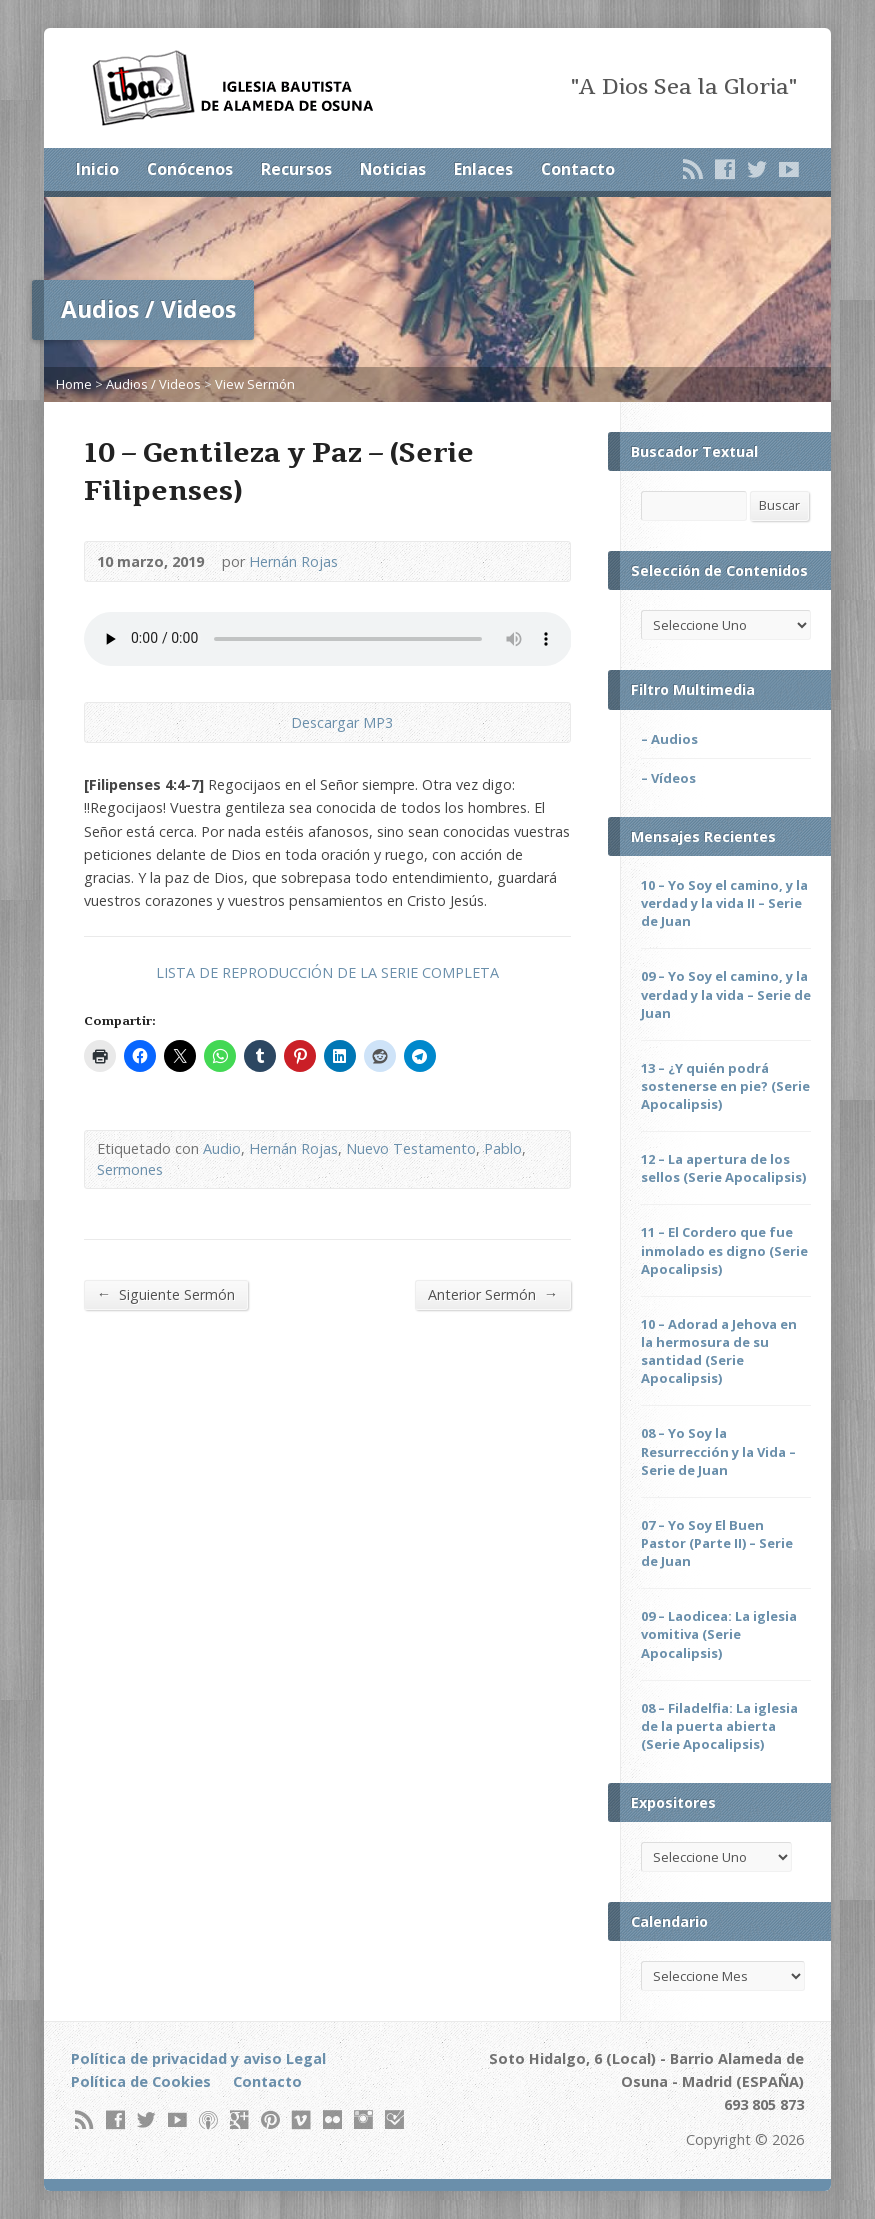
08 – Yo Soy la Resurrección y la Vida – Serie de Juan (718, 1451)
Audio (222, 1148)
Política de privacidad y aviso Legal (198, 2058)
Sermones (130, 1169)
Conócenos (190, 169)
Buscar (779, 505)
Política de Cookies (141, 2081)
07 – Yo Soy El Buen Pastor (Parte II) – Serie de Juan (717, 1543)
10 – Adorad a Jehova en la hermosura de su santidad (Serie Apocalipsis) (719, 1351)
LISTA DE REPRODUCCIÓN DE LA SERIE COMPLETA (327, 972)
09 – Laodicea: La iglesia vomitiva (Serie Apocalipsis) (719, 1634)
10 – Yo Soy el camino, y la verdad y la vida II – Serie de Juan (724, 903)
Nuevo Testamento (411, 1148)
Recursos (296, 169)
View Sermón (255, 384)
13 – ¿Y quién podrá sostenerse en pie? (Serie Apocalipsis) (725, 1086)
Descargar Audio (274, 722)
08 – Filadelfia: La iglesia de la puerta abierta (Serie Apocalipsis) (719, 1726)
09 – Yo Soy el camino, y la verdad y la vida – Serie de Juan (726, 994)
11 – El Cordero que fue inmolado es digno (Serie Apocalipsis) (724, 1250)
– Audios (669, 739)
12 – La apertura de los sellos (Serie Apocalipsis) (723, 1168)
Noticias (393, 169)
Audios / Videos (153, 384)
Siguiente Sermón (166, 1294)
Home (74, 384)
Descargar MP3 (342, 722)
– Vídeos (668, 778)
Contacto (578, 169)
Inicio (97, 169)
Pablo (503, 1148)
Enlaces (483, 169)
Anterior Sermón (493, 1294)
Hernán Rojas (293, 561)
